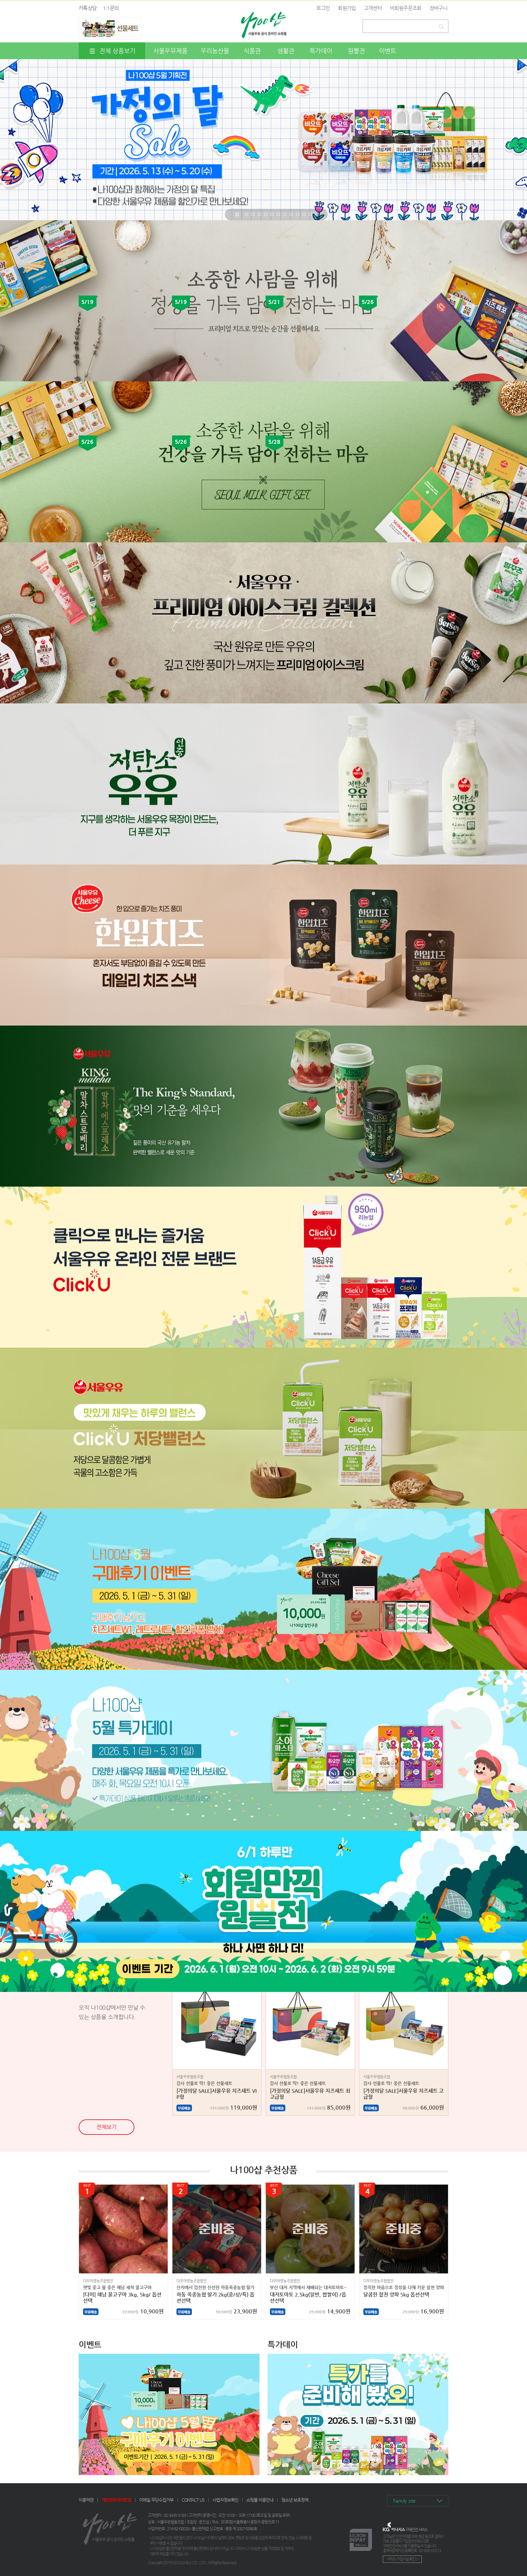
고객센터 (373, 8)
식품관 (252, 50)
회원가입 (347, 8)
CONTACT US (192, 2499)
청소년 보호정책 (294, 2499)
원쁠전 (356, 50)
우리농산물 (215, 50)
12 (317, 214)
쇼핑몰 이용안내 (259, 2499)
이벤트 (387, 50)
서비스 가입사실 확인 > (402, 2559)
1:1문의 (111, 8)
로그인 (323, 8)
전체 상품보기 (112, 51)
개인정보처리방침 (116, 2499)
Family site (404, 2500)
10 (304, 214)
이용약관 (86, 2499)
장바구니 (438, 8)
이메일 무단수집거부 (156, 2499)
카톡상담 (87, 8)
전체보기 (106, 2127)
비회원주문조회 (405, 8)
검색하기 (443, 25)
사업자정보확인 (225, 2499)
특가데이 (321, 50)
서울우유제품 (170, 50)
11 (310, 214)
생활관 (285, 50)
